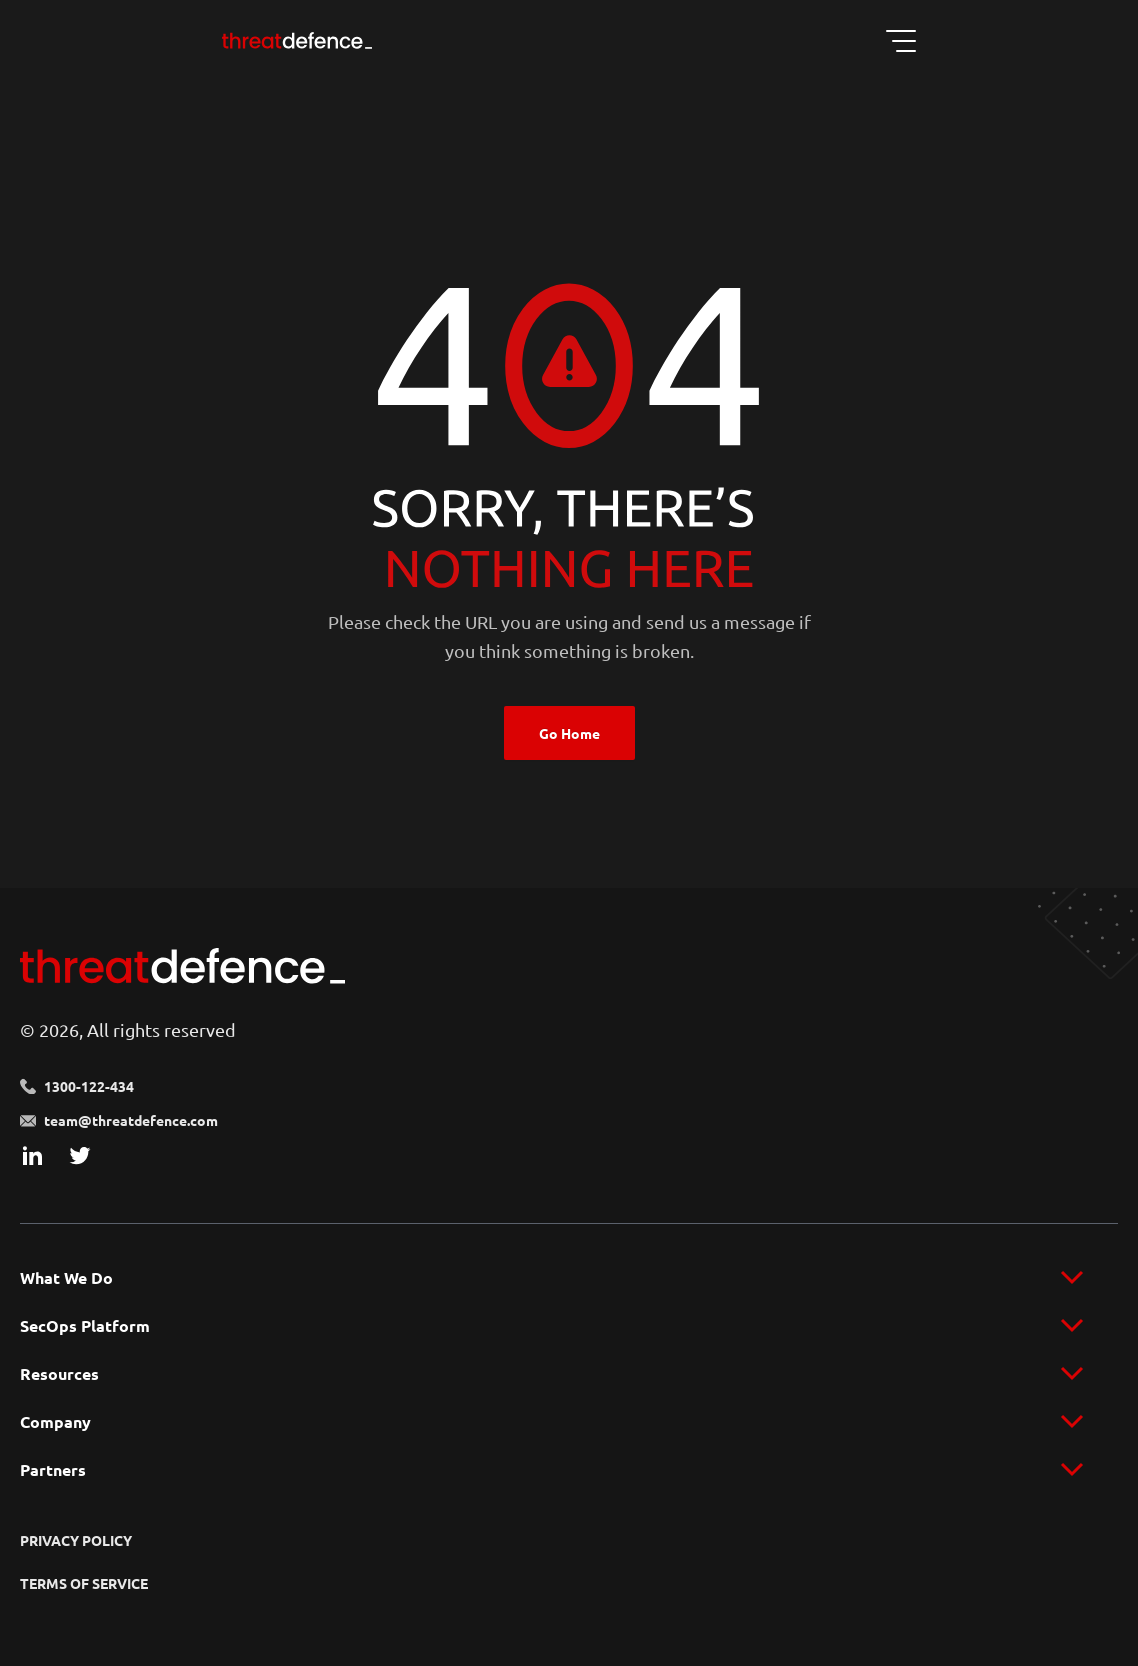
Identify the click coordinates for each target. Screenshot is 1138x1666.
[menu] (569, 1278)
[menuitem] (569, 1278)
